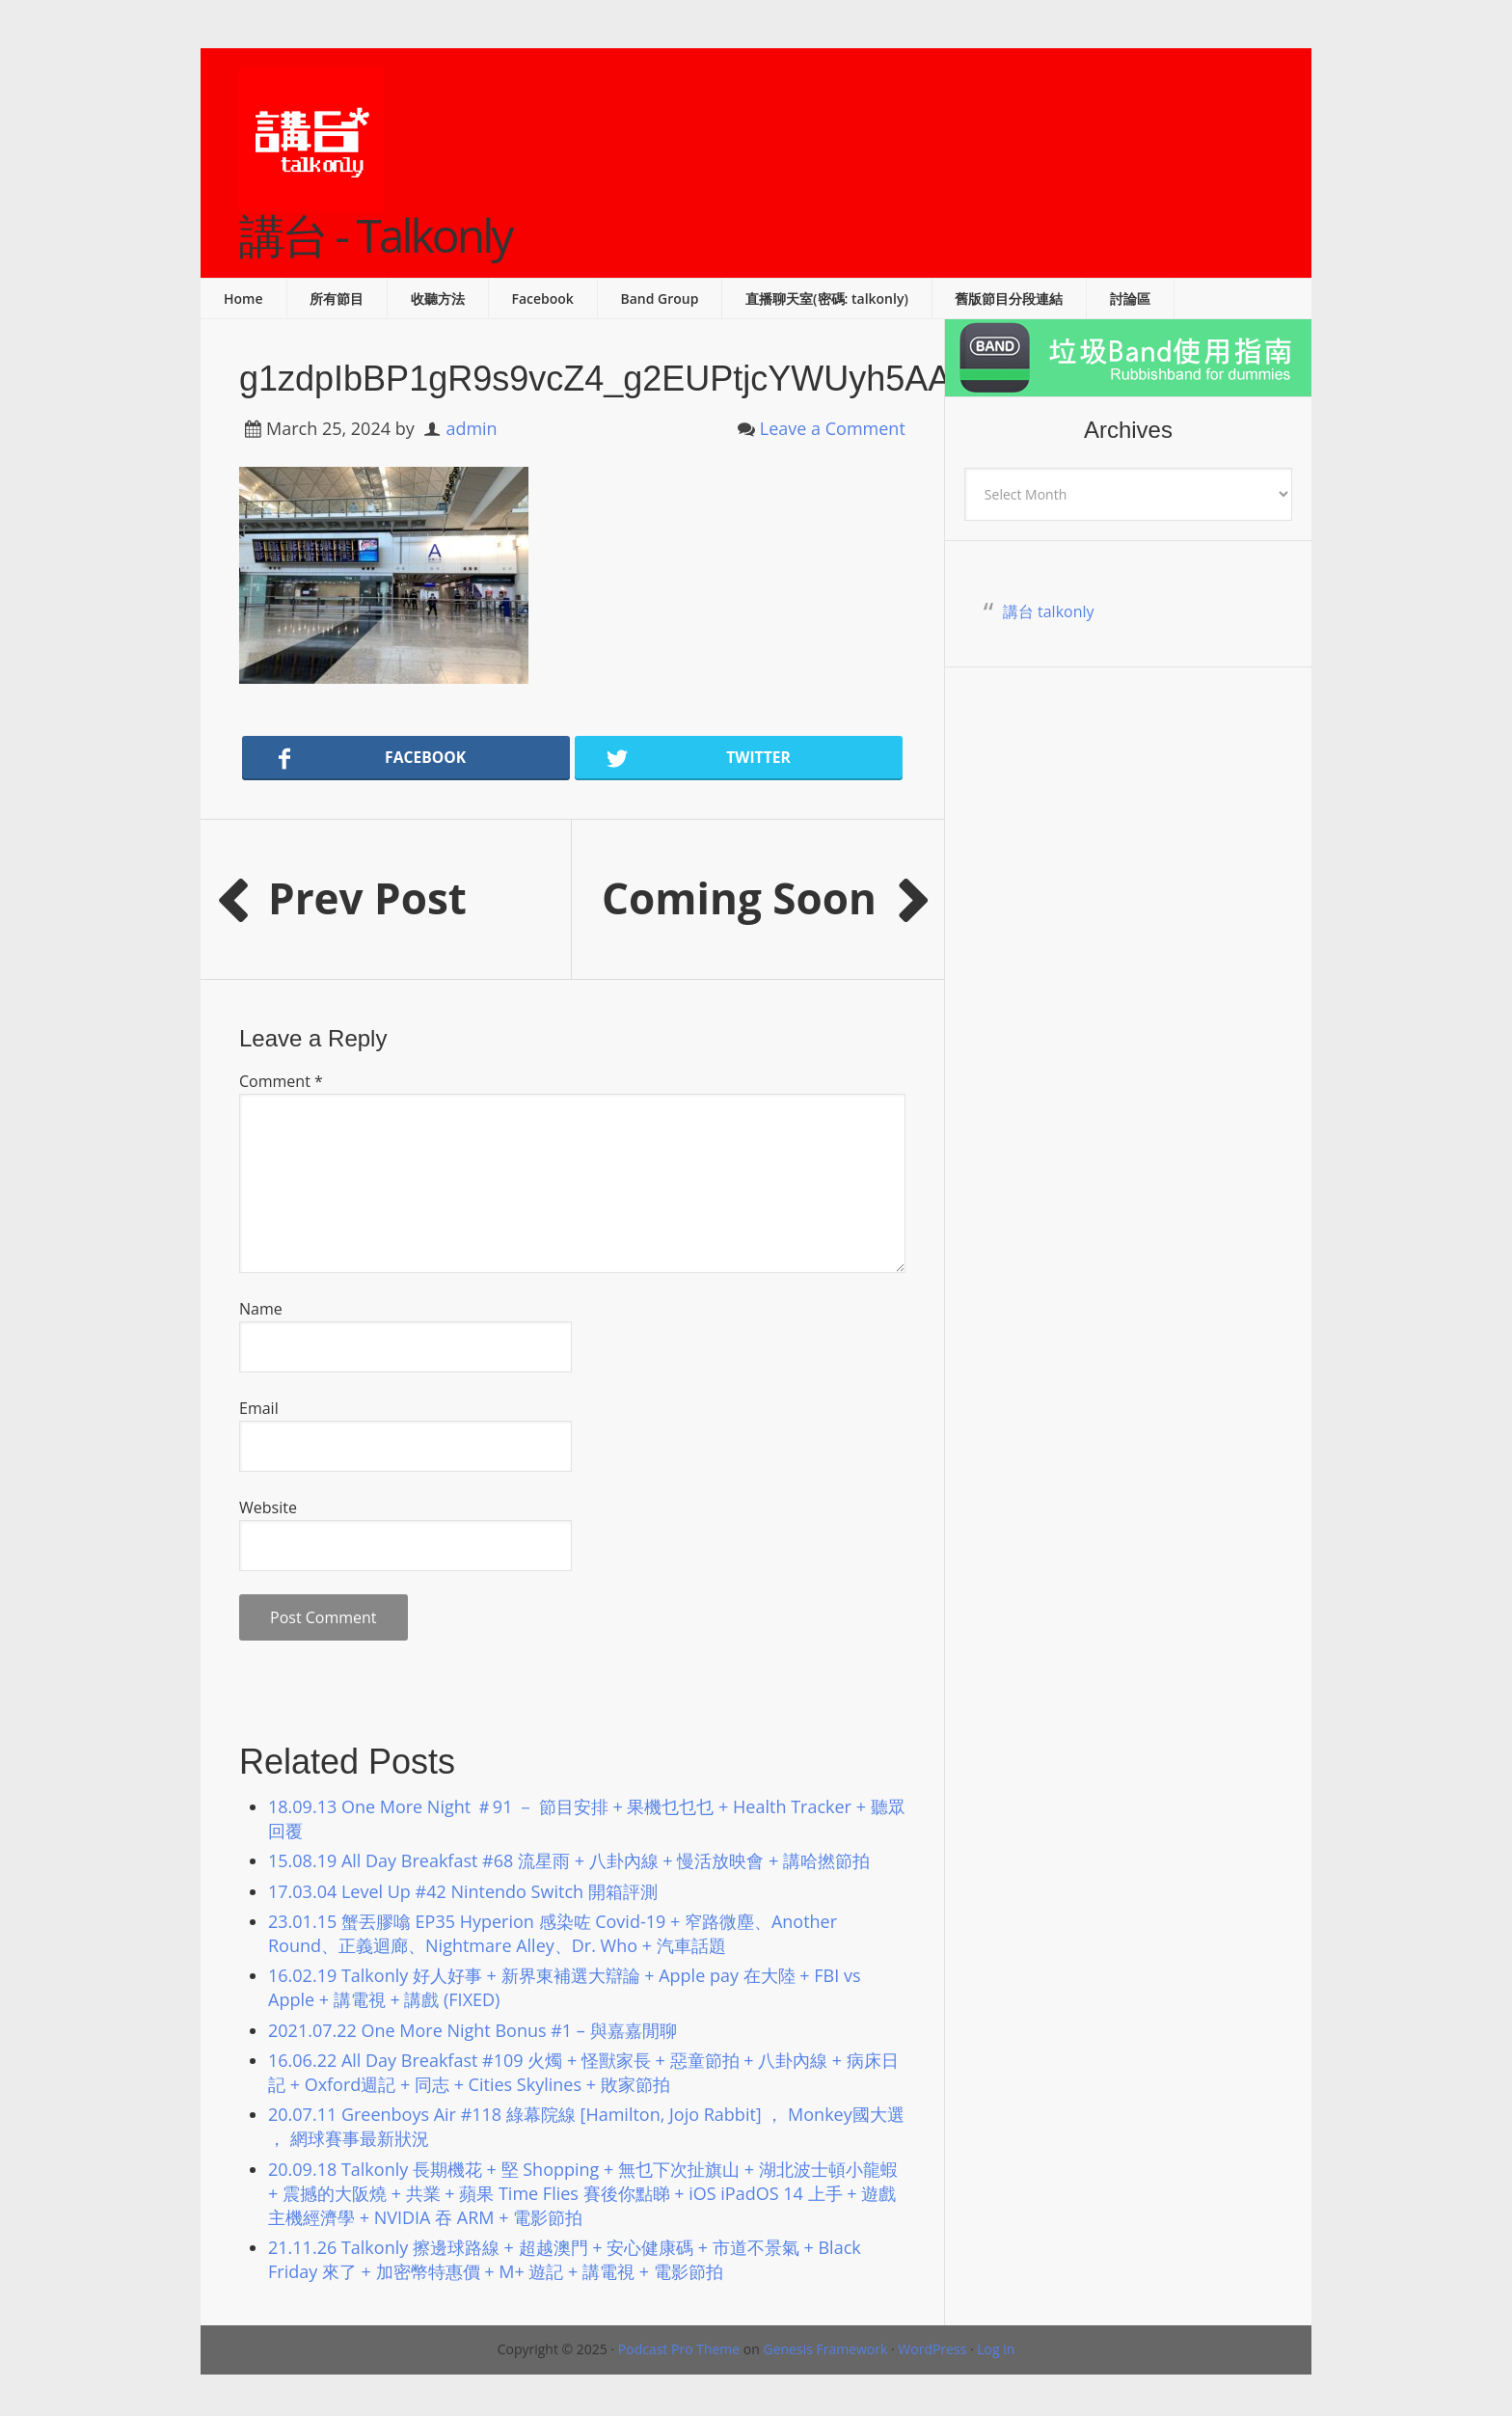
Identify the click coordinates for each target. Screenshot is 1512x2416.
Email (259, 1408)
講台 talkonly (1048, 611)
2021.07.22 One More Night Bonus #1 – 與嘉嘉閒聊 (472, 2030)
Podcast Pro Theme (679, 2349)
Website (268, 1507)
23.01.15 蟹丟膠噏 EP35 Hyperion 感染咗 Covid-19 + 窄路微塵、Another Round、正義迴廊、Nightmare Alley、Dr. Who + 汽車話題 (552, 1933)
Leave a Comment (832, 428)
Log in (995, 2349)
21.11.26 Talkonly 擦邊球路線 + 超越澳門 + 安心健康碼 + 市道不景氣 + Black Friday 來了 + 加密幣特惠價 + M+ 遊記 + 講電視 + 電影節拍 (564, 2259)
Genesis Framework (825, 2349)
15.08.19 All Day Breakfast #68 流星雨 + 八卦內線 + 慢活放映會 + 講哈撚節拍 (569, 1860)
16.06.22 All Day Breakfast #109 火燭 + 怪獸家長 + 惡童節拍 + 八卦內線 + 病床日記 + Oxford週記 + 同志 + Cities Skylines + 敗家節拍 (583, 2072)
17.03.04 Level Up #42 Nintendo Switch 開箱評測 (463, 1891)
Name (261, 1308)
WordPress (932, 2349)
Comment (281, 1081)
